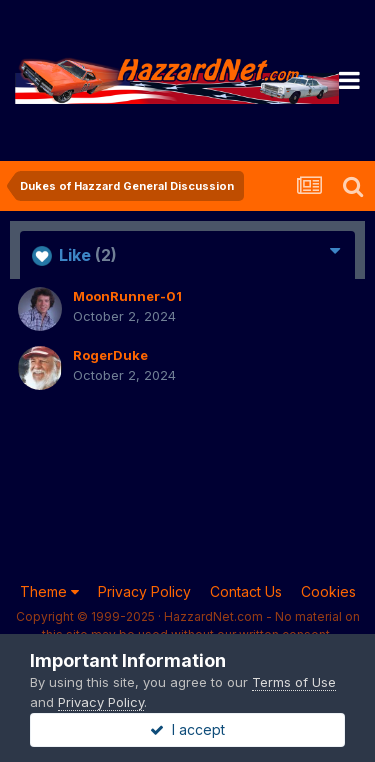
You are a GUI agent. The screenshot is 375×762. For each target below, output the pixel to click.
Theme (49, 591)
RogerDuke (110, 355)
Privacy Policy (144, 591)
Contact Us (246, 591)
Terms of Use (294, 682)
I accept (187, 729)
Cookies (328, 591)
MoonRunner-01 (127, 296)
